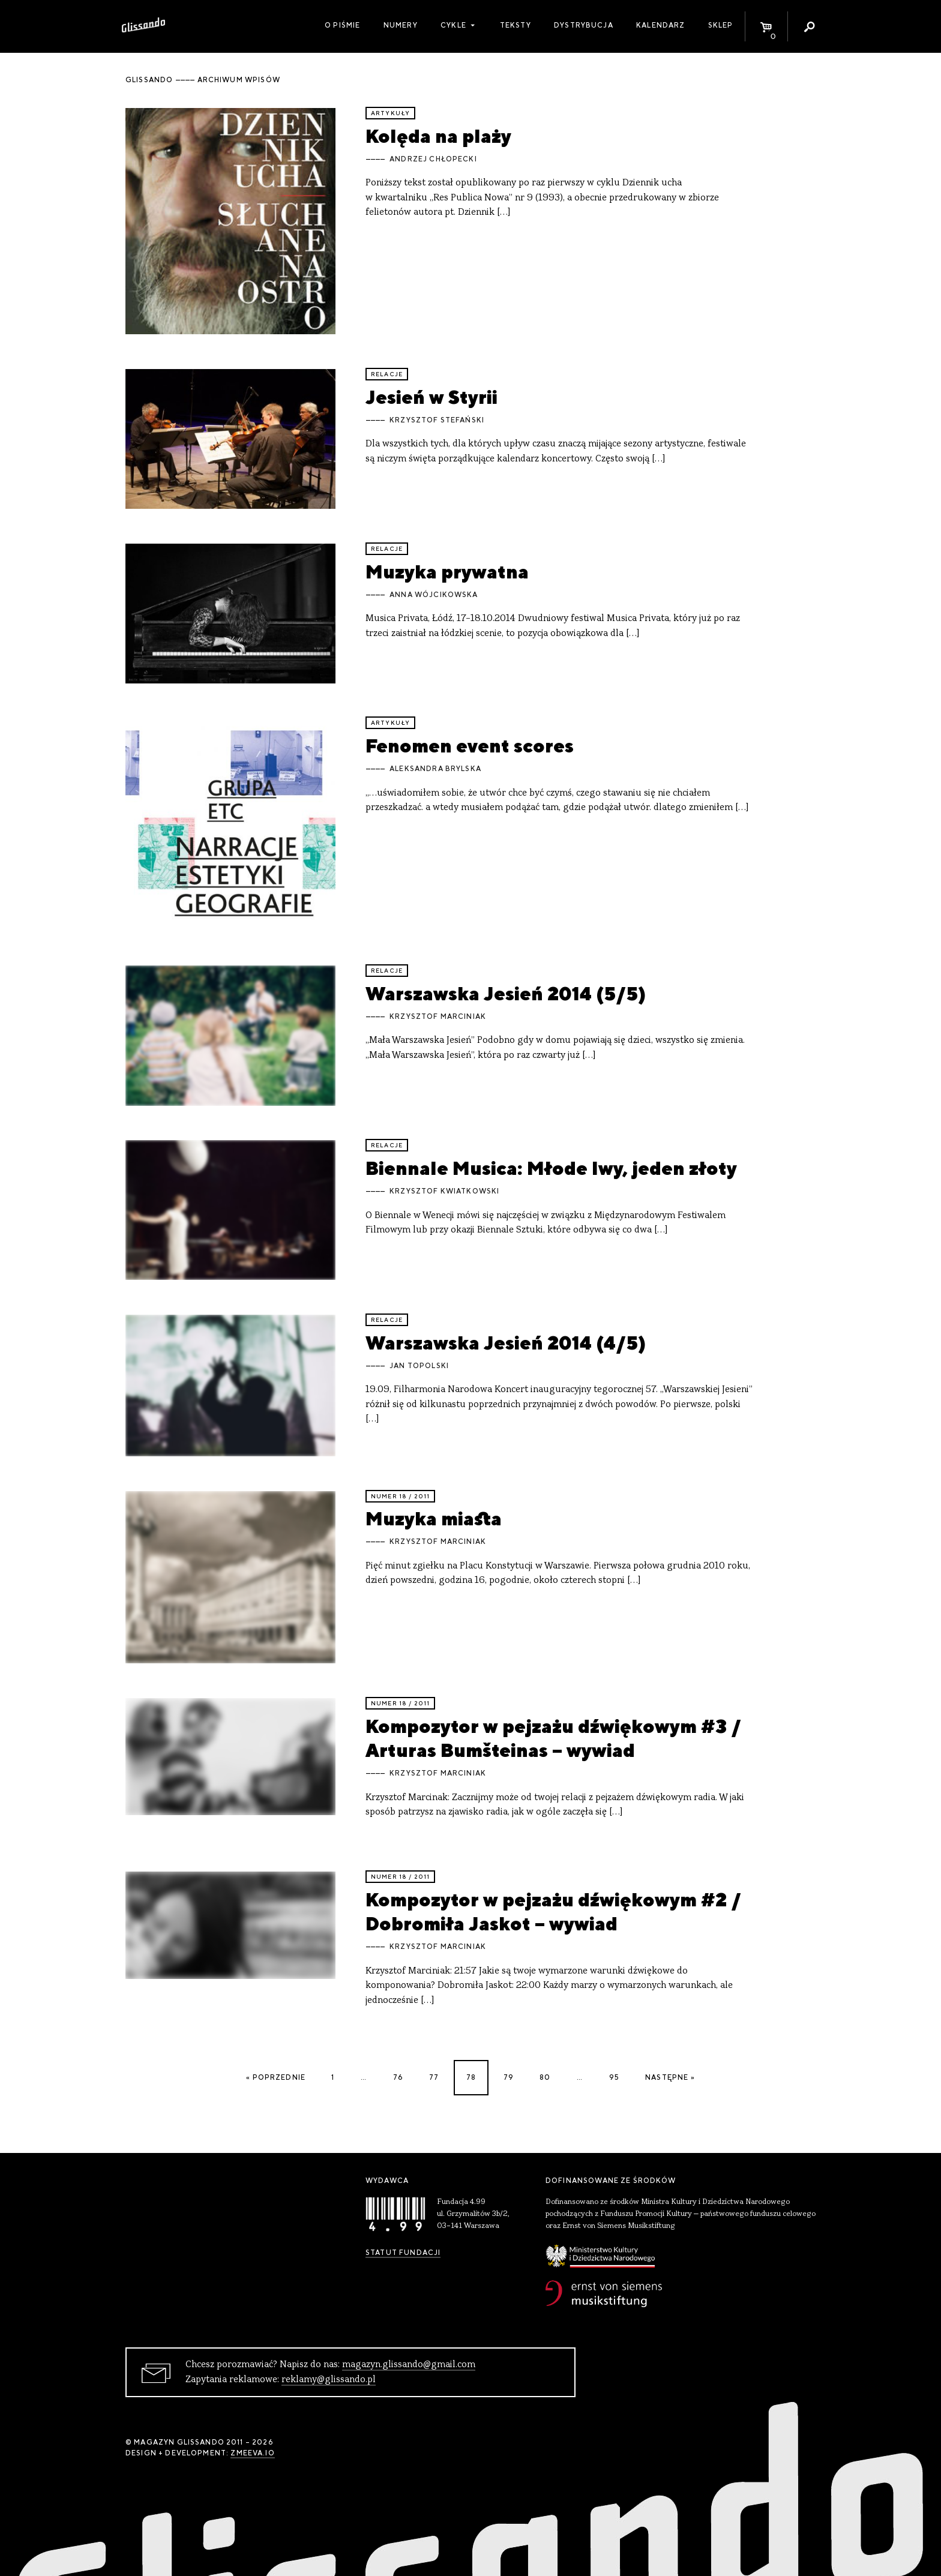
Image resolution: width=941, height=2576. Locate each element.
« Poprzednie (275, 2077)
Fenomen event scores (469, 745)
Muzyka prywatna (447, 571)
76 (398, 2077)
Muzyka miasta (433, 1518)
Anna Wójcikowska (433, 594)
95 (614, 2077)
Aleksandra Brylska (435, 768)
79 (509, 2077)
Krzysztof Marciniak (437, 1016)
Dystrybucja (583, 25)
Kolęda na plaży (438, 136)
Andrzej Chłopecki (433, 159)
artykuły (390, 113)
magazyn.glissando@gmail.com (408, 2365)
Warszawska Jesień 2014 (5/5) (505, 993)
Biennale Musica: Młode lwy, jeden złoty (551, 1168)
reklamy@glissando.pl (328, 2380)
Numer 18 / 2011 (400, 1496)
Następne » (670, 2077)
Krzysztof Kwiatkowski (444, 1191)
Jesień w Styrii (431, 397)
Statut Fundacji (402, 2252)
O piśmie (342, 25)
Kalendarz (660, 25)
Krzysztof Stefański (436, 420)
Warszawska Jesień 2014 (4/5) (505, 1343)
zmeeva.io (252, 2453)
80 (545, 2077)
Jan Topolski (419, 1366)
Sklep (720, 25)
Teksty (515, 25)
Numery (400, 25)
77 (434, 2077)
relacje (387, 374)
